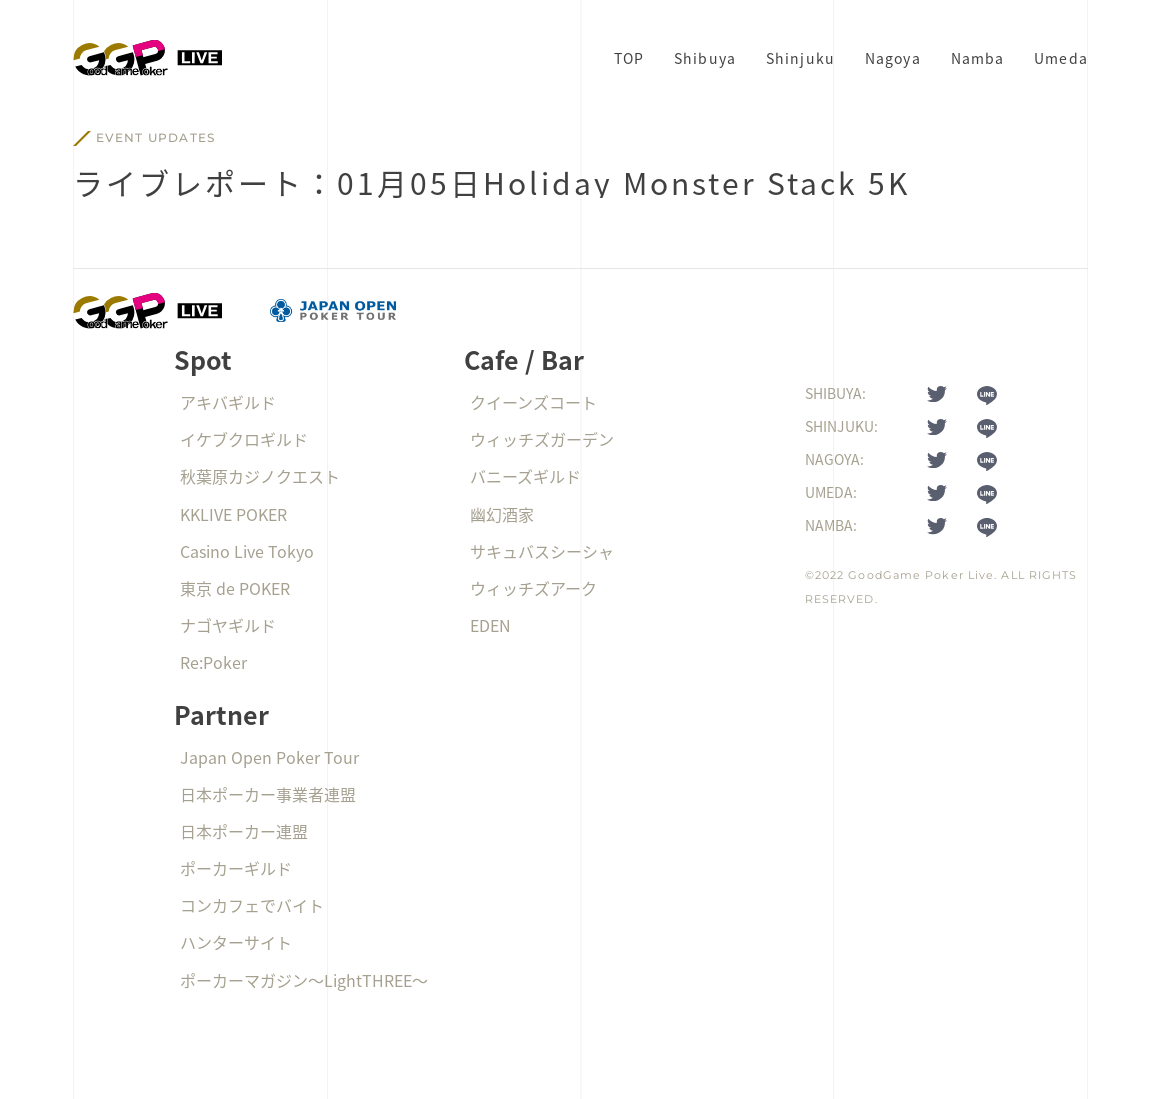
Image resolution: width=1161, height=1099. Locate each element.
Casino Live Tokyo (247, 551)
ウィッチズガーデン (542, 439)
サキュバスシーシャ (542, 551)
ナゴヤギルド (228, 625)
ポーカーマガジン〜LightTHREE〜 (304, 980)
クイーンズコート (533, 402)
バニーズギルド (525, 476)
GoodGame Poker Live (921, 575)
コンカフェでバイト (252, 905)
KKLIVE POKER (233, 514)
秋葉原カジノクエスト (260, 476)
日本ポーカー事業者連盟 (268, 794)
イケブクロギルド (244, 439)
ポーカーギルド (236, 868)
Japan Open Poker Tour (269, 757)
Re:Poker (213, 662)
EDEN (490, 625)
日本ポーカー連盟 (244, 831)
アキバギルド (228, 402)
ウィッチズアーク (533, 588)
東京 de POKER (235, 588)
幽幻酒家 (502, 514)
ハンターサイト (236, 942)
